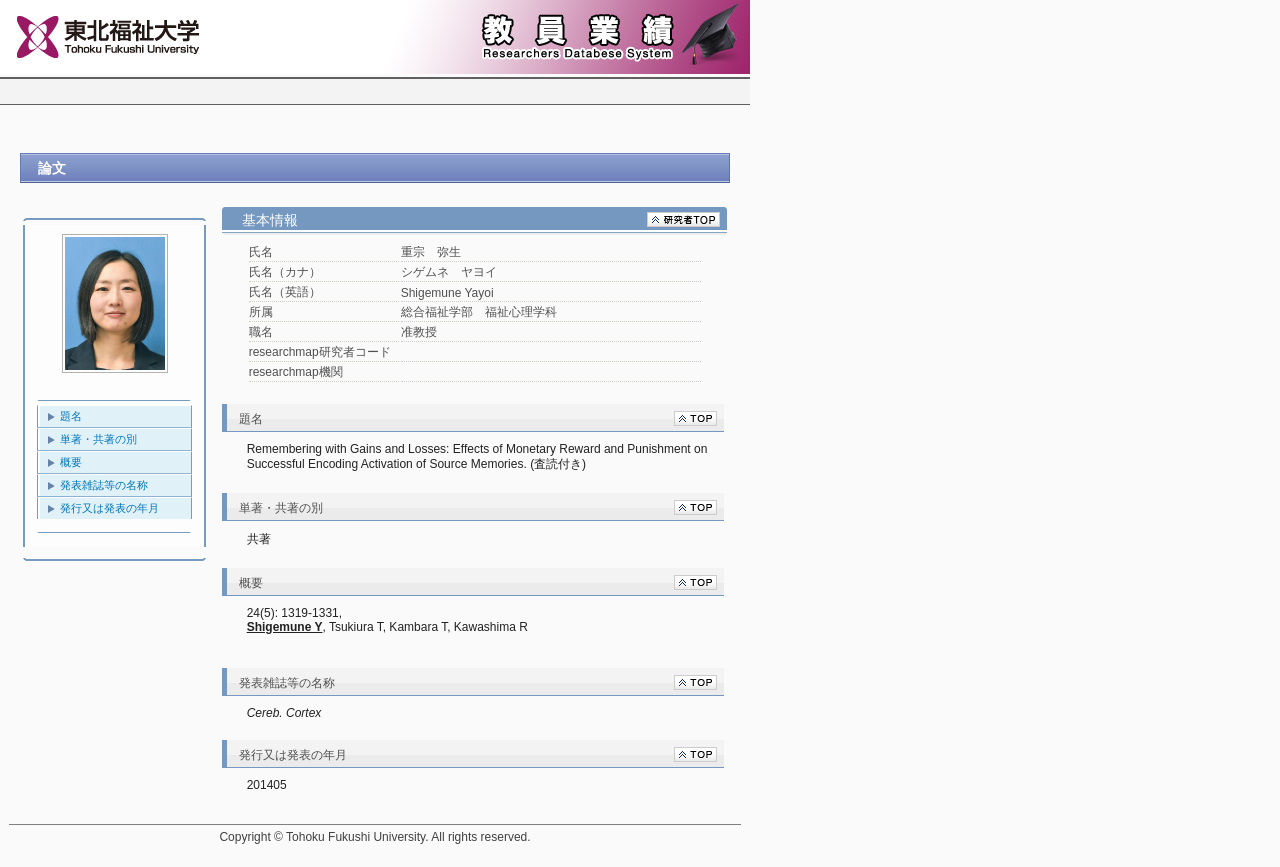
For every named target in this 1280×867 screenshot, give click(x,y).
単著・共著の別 (98, 439)
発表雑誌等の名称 (104, 485)
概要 (71, 462)
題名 (71, 416)
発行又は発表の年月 (109, 508)
